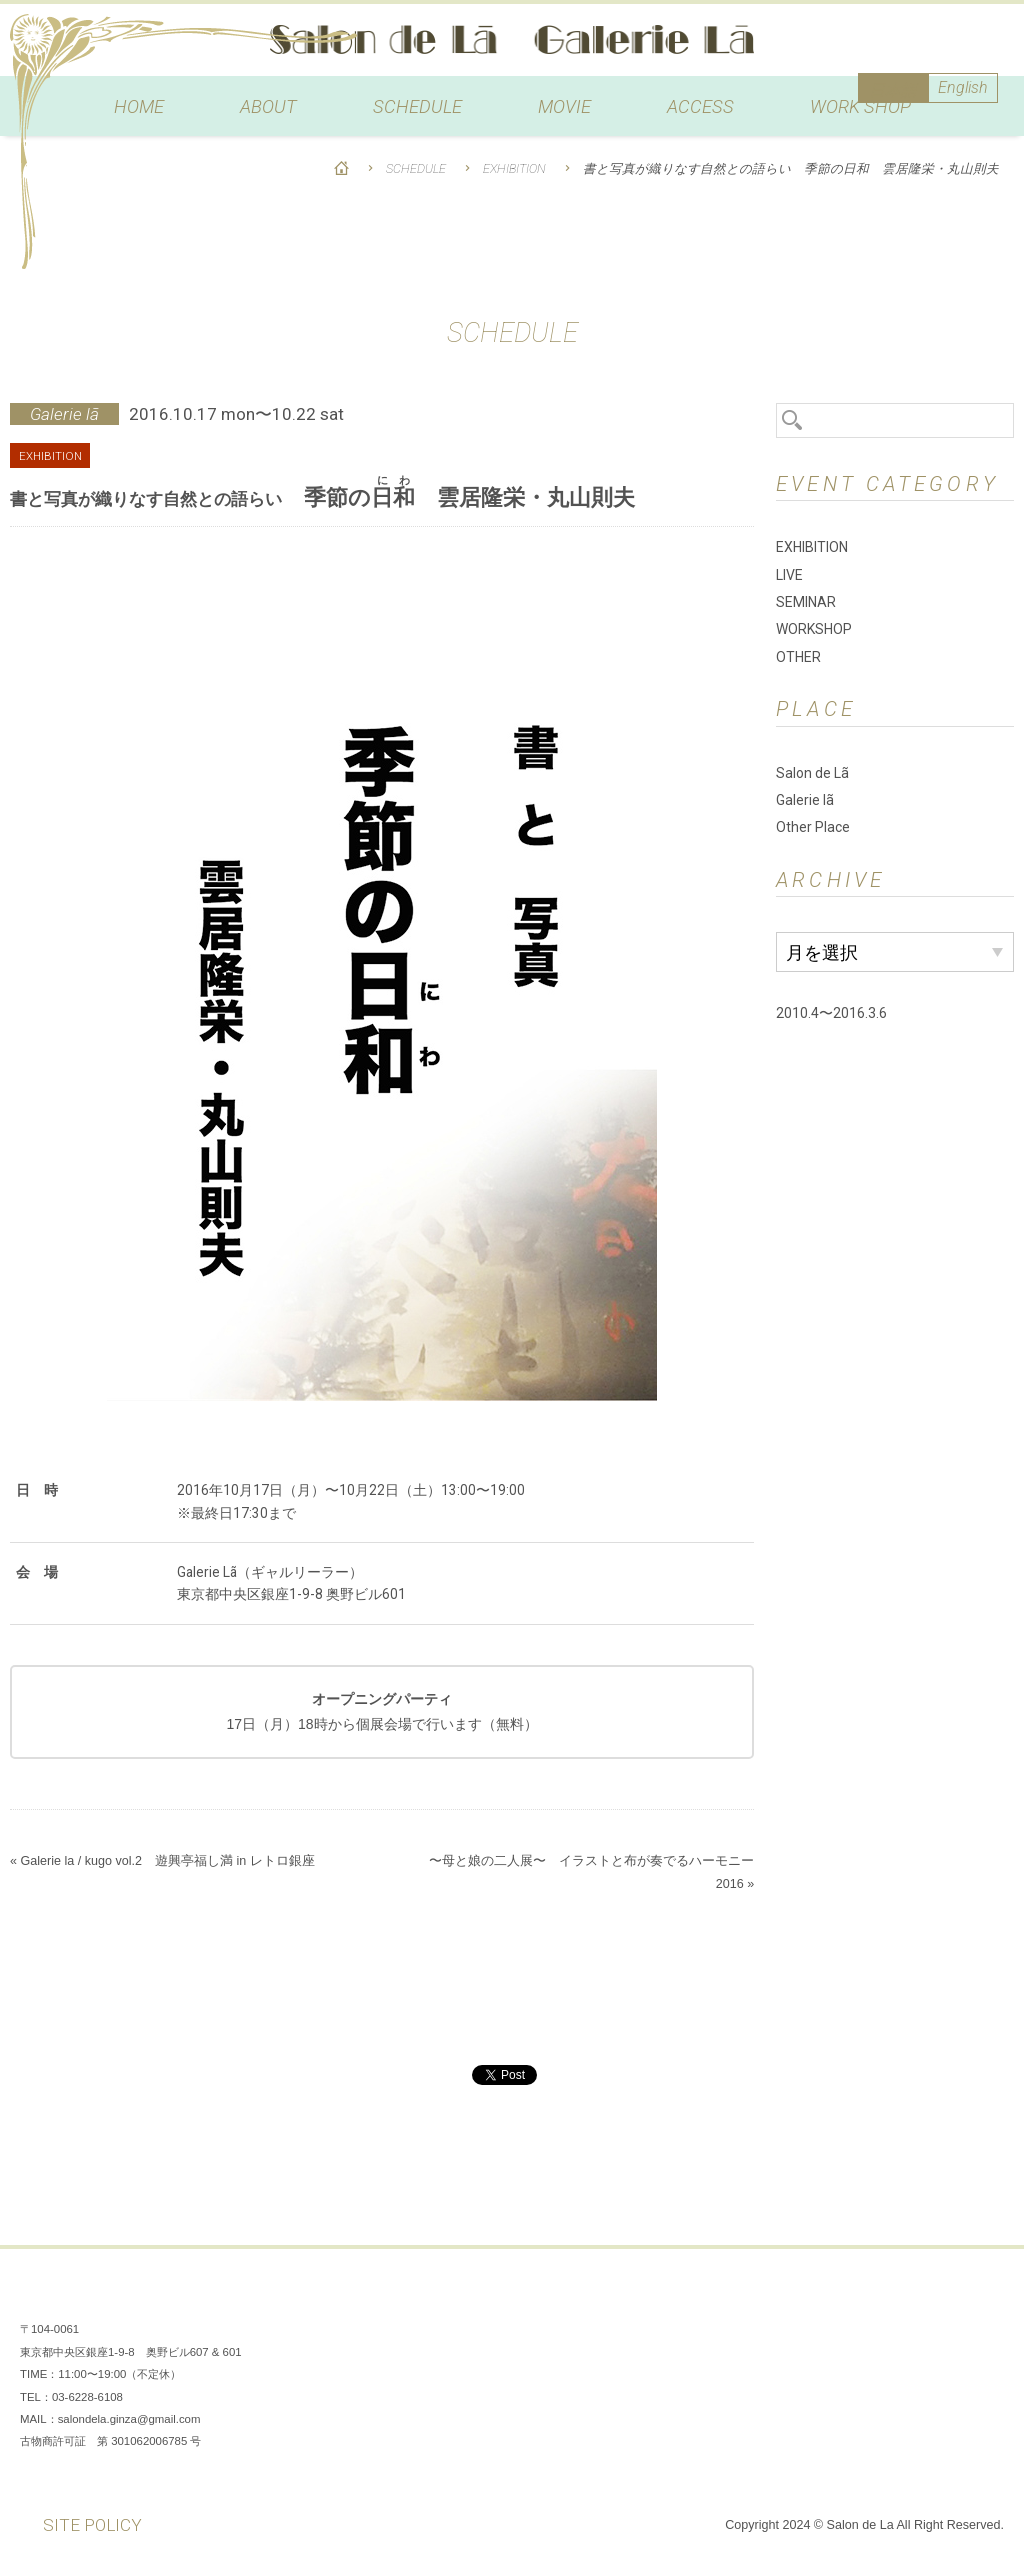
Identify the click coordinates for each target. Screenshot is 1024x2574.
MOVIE (564, 107)
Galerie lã (805, 800)
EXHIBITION (514, 168)
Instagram (924, 2299)
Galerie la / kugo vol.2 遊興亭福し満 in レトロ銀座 (167, 1861)
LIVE (789, 575)
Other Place (813, 827)
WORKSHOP (814, 629)
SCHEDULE (417, 107)
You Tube (984, 2299)
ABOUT (268, 107)
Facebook (864, 2299)
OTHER (798, 657)
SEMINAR (806, 602)
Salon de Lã (512, 40)
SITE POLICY (92, 2525)
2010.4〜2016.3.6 (831, 1013)
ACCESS (700, 107)
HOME (139, 107)
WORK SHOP (860, 107)
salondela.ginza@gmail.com (129, 2419)
